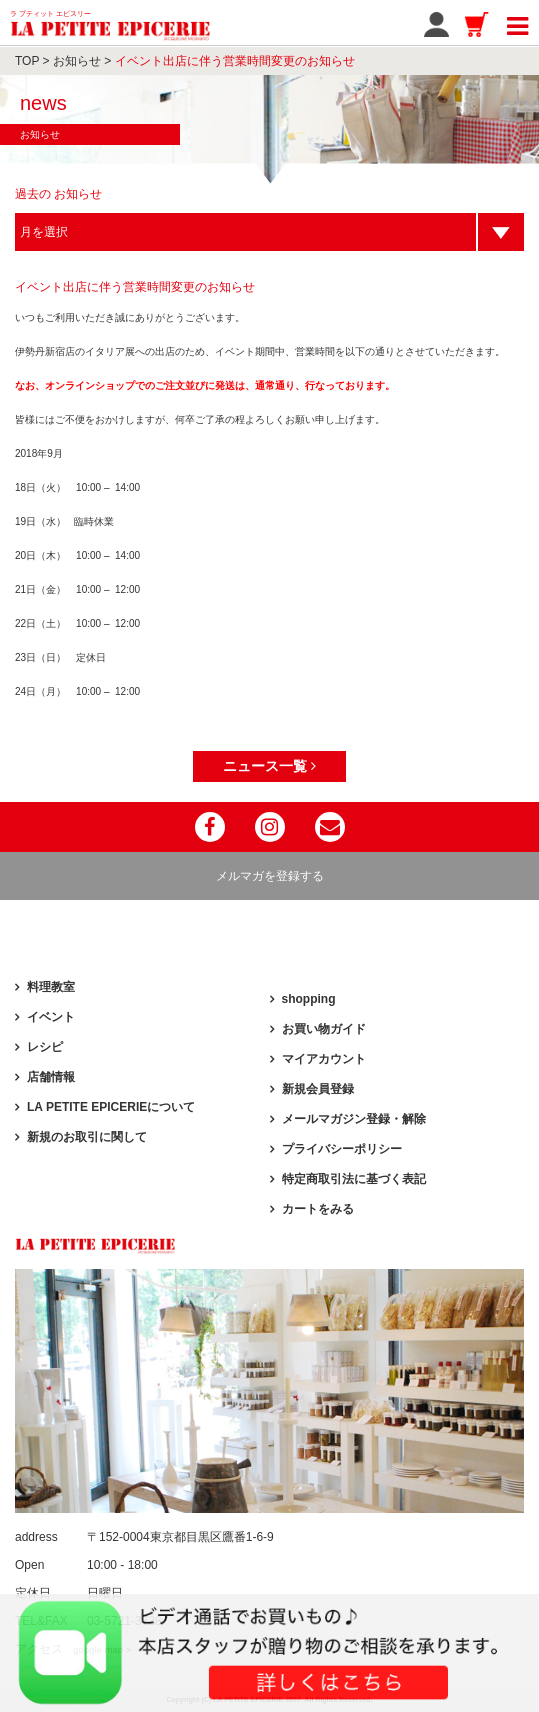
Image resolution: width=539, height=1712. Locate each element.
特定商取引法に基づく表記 (354, 1179)
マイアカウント (324, 1059)
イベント (51, 1017)
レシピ (45, 1047)
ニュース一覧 (269, 766)
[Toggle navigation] (517, 23)
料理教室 (51, 987)
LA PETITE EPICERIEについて (111, 1107)
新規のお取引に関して (87, 1137)
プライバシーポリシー (342, 1149)
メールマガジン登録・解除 (354, 1119)
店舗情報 (51, 1077)
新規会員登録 (318, 1089)
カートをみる (318, 1209)
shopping (309, 999)
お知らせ (77, 61)
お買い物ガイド (324, 1029)
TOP (27, 61)
